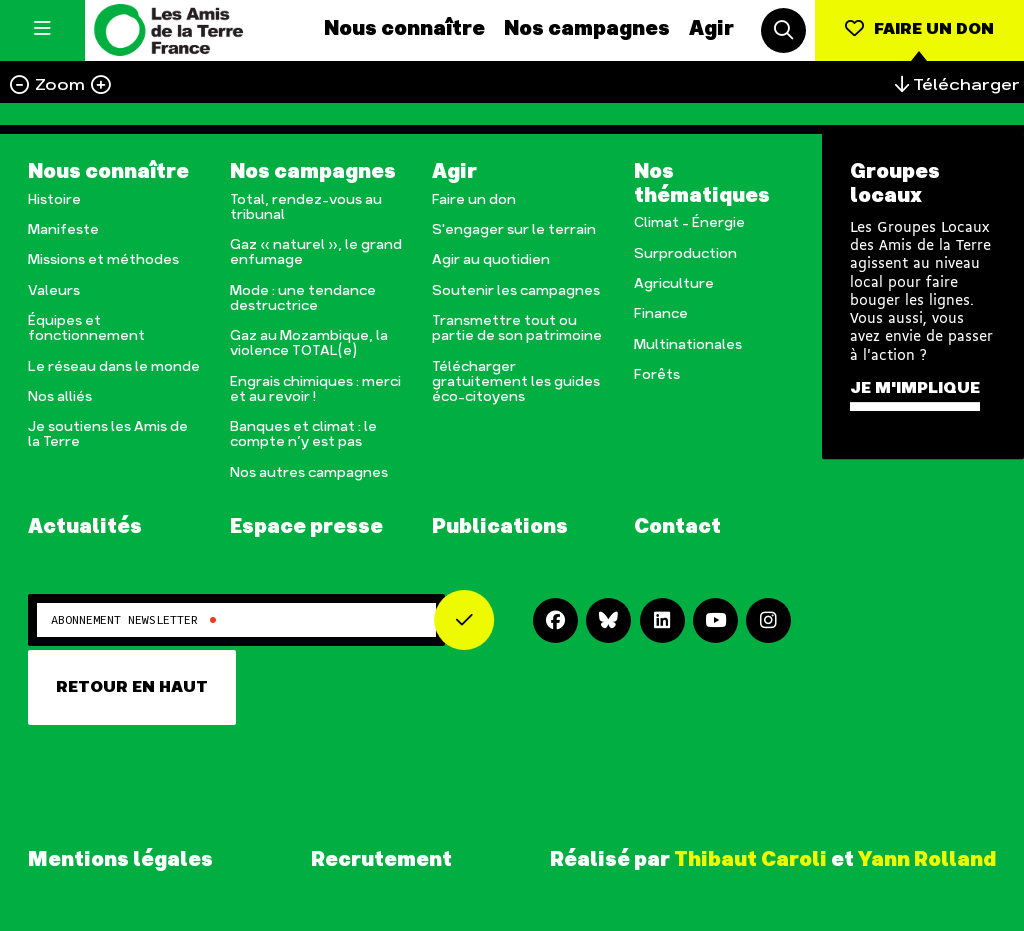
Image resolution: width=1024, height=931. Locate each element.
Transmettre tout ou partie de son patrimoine (517, 329)
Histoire (54, 200)
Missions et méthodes (103, 260)
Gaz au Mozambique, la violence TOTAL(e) (309, 344)
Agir (711, 29)
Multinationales (688, 345)
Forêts (657, 375)
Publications (500, 527)
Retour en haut (132, 687)
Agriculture (674, 284)
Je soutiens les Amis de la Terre (108, 435)
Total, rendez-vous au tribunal (306, 208)
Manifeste (63, 230)
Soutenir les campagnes (516, 291)
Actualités (85, 527)
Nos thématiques (702, 184)
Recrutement (381, 860)
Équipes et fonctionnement (86, 329)
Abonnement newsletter (134, 620)
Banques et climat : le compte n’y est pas (303, 435)
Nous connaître (404, 29)
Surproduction (685, 254)
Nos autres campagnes (309, 473)
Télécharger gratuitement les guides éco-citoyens (516, 382)
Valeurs (54, 291)
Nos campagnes (587, 29)
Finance (661, 314)
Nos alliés (60, 397)
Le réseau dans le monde (114, 367)
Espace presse (306, 527)
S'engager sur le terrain (514, 230)
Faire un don (474, 200)
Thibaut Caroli (750, 860)
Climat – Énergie (689, 223)
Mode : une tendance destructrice (303, 299)
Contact (677, 527)
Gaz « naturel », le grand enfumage (316, 253)
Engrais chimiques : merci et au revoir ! (315, 390)
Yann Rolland (927, 860)
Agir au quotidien (491, 260)
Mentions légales (120, 860)
